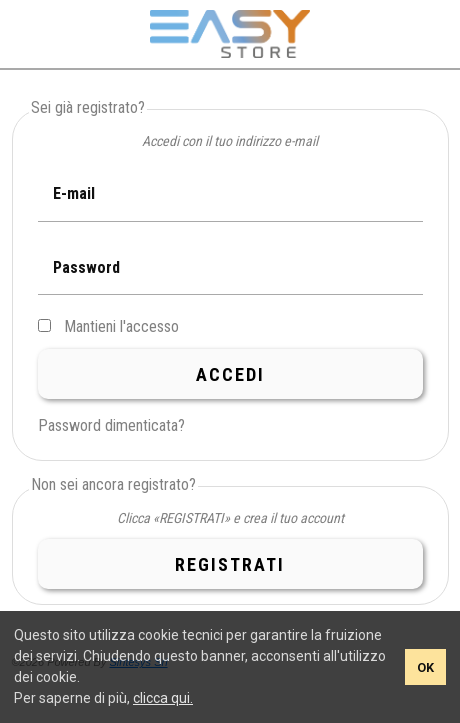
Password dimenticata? (111, 425)
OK (425, 667)
